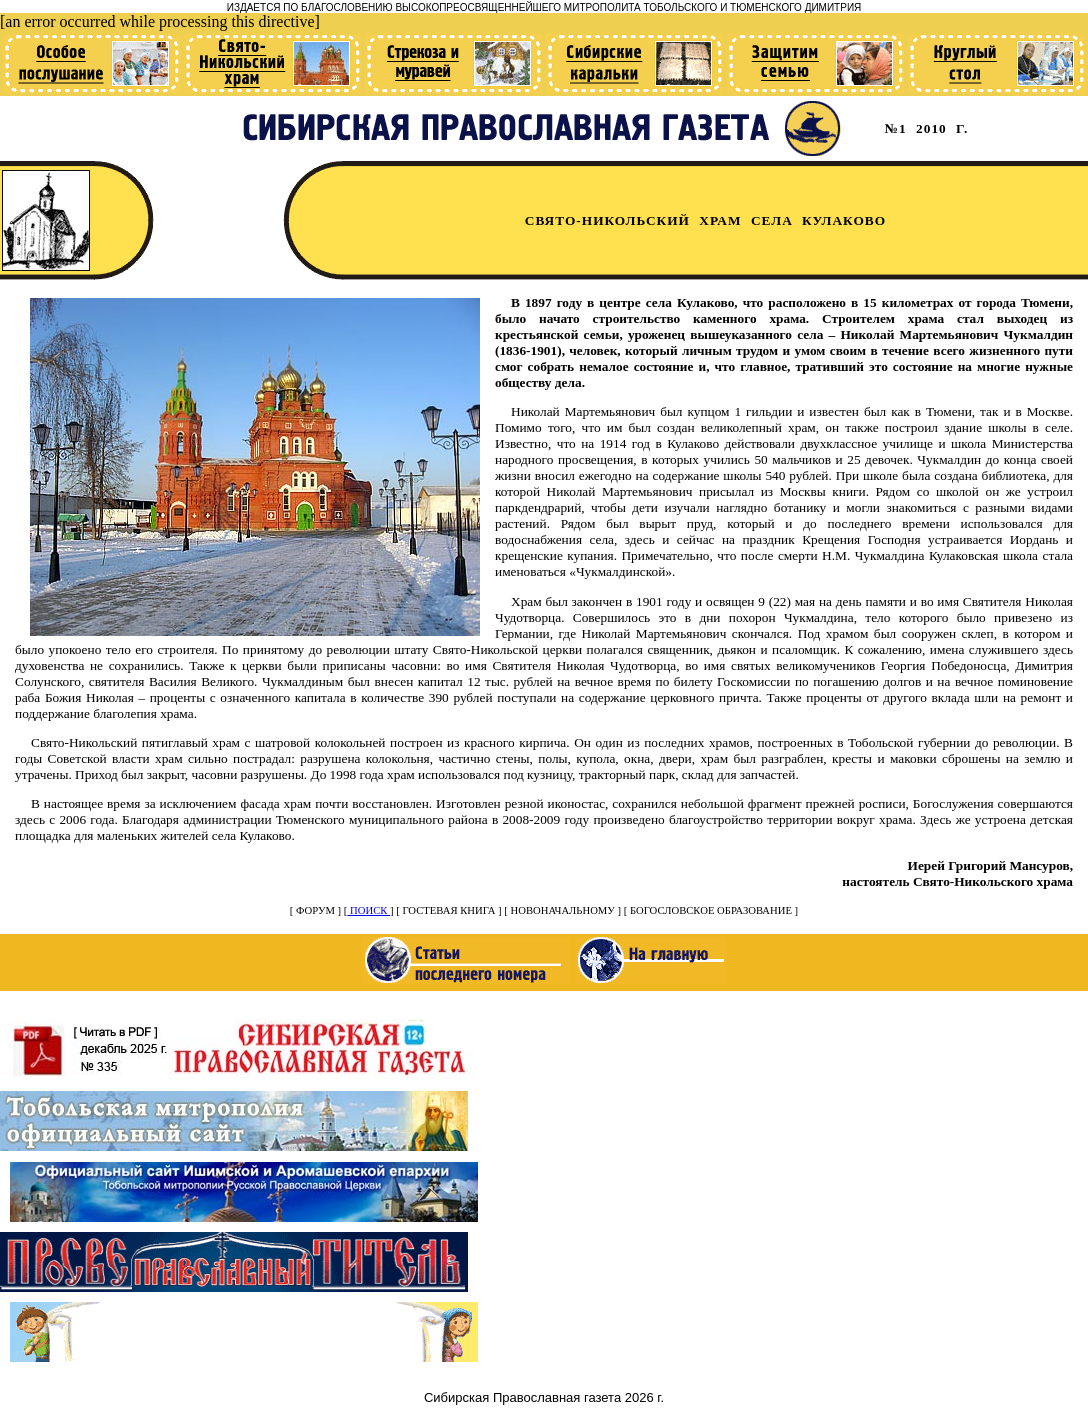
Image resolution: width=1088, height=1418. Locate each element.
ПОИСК (368, 910)
